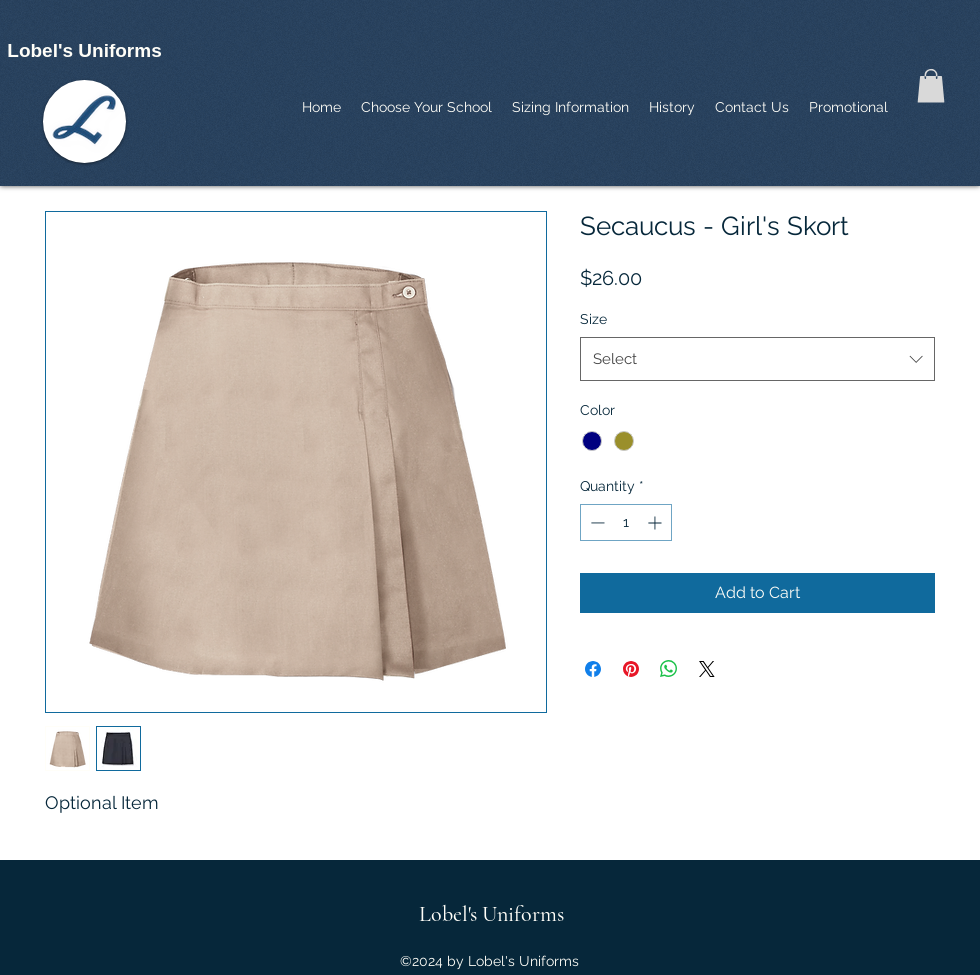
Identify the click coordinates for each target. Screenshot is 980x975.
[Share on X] (707, 669)
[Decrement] (595, 522)
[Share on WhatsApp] (669, 669)
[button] (931, 85)
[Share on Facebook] (593, 669)
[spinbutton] (626, 522)
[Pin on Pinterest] (631, 669)
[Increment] (656, 522)
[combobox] (757, 359)
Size (593, 319)
